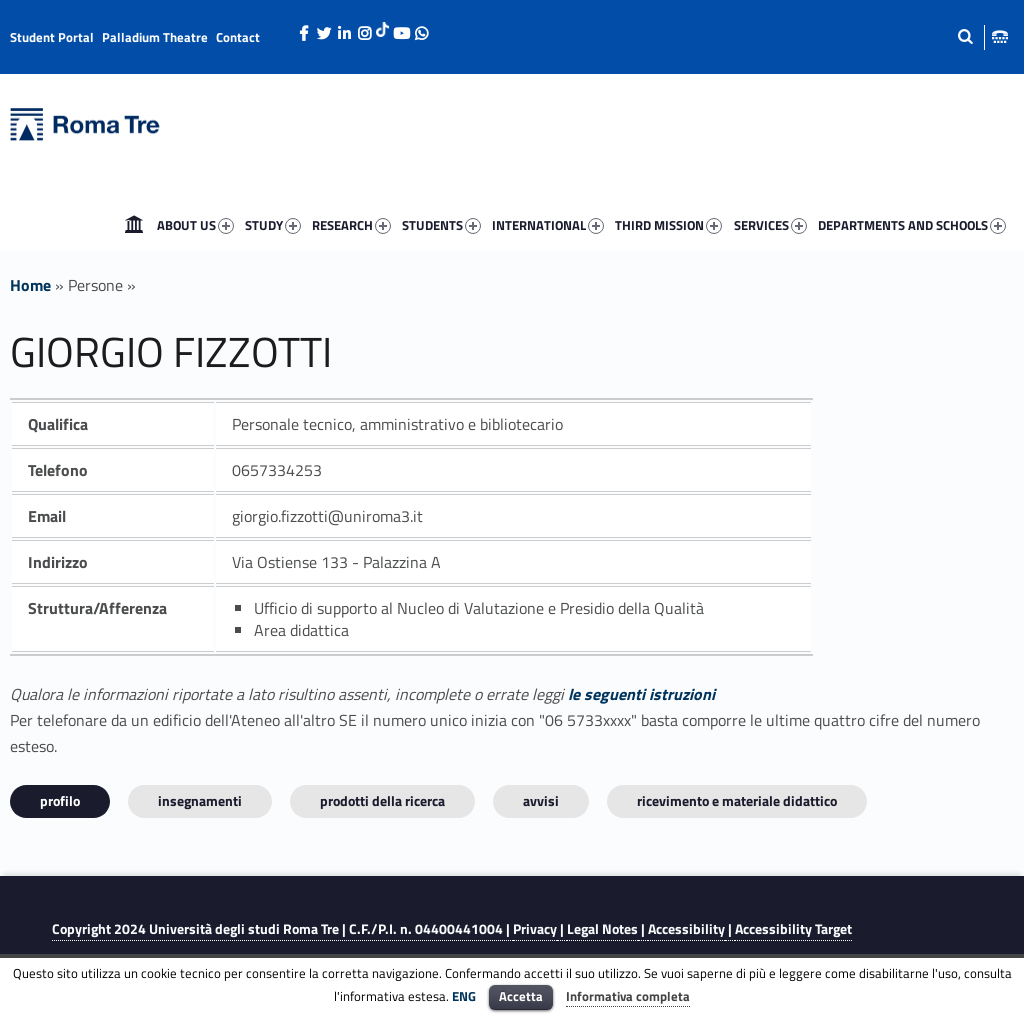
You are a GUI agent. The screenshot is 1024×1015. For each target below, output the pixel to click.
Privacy (535, 929)
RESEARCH (351, 225)
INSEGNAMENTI (200, 800)
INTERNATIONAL (548, 225)
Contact (238, 37)
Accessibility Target (793, 929)
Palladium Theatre (155, 37)
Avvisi (541, 800)
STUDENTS (441, 225)
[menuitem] (134, 225)
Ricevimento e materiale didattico (737, 800)
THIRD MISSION (668, 225)
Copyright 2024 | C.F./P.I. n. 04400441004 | (282, 929)
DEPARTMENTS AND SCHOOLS (912, 225)
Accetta (521, 996)
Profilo (60, 800)
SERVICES (770, 225)
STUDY (273, 225)
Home (134, 225)
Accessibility (686, 929)
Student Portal (52, 37)
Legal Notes (602, 929)
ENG (464, 996)
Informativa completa (628, 996)
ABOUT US (195, 225)
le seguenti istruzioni (641, 694)
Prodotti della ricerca (382, 800)
